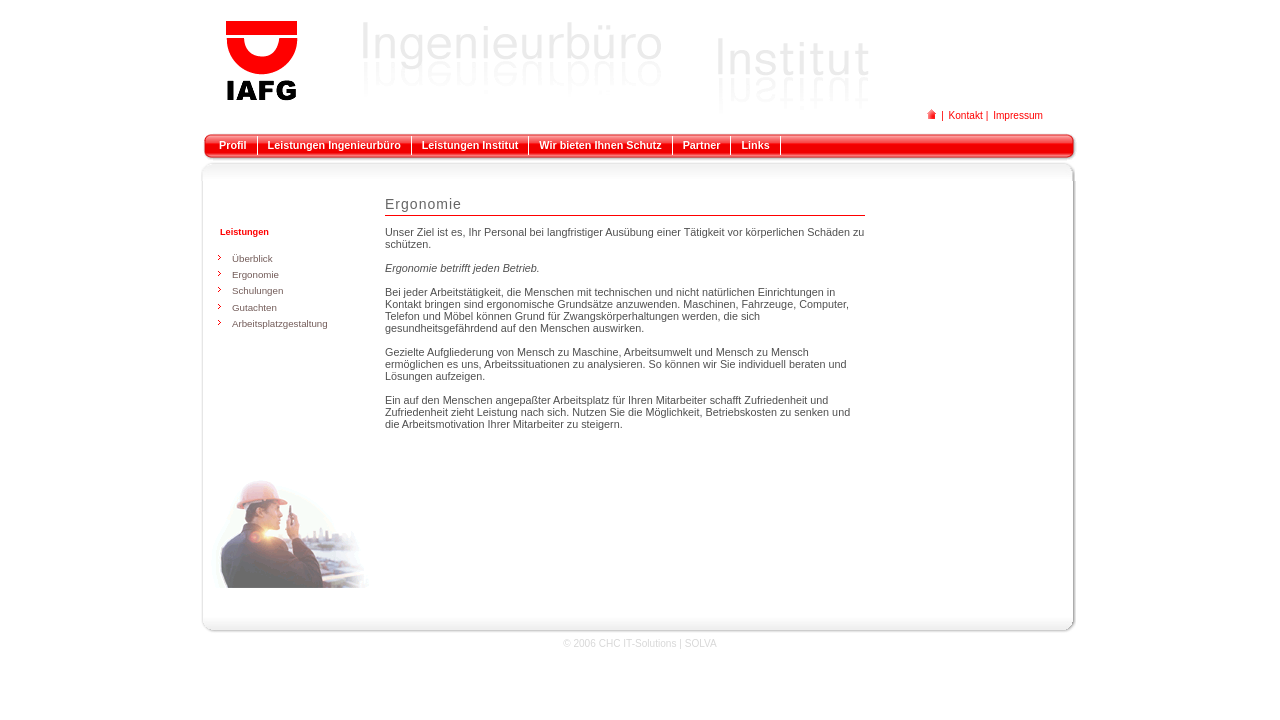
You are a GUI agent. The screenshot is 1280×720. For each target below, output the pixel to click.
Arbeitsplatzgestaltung (280, 323)
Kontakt (966, 115)
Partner (702, 145)
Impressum (1018, 115)
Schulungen (257, 290)
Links (755, 145)
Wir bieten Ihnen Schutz (600, 145)
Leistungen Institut (470, 145)
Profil (233, 145)
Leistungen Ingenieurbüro (334, 145)
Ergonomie (255, 274)
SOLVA (701, 643)
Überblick (252, 258)
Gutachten (254, 307)
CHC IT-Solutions (638, 643)
